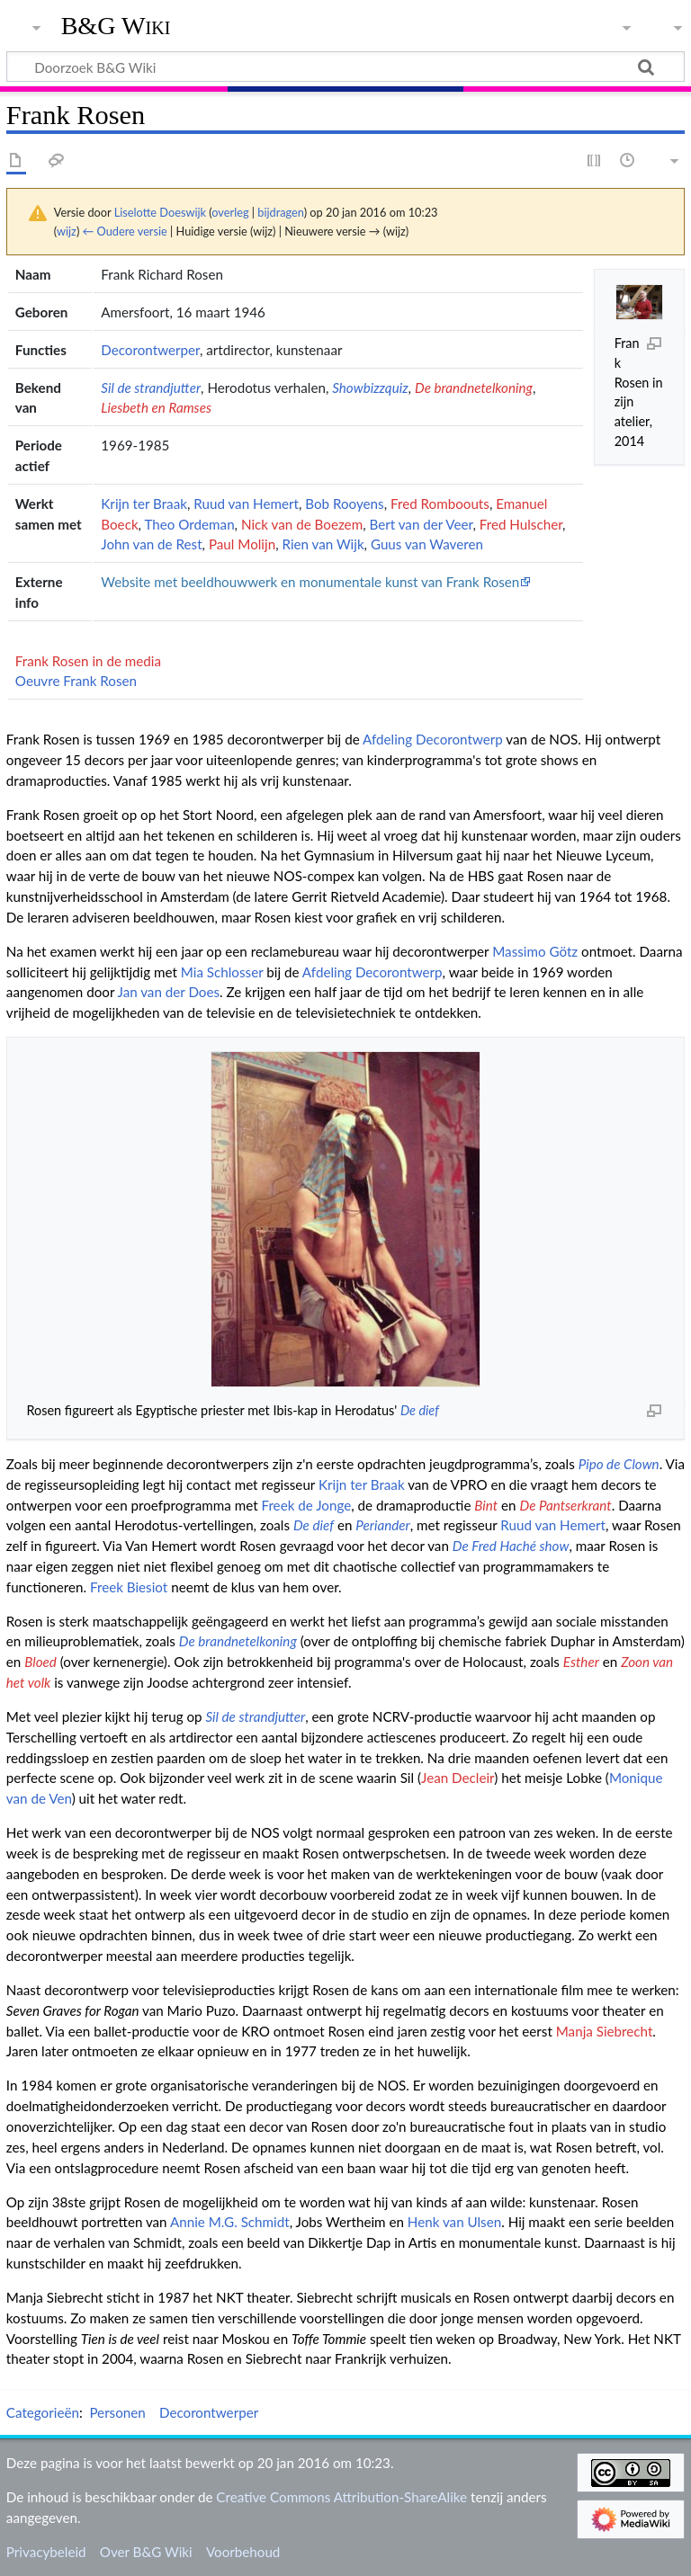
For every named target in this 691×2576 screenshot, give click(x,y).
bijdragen (280, 212)
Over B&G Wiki (146, 2552)
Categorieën (42, 2412)
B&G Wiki (116, 26)
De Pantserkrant (565, 1505)
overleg (229, 212)
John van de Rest (151, 544)
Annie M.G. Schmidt (230, 2222)
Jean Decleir (457, 1777)
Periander (382, 1525)
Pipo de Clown (619, 1464)
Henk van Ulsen (454, 2222)
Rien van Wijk (322, 544)
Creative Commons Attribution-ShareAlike (341, 2497)
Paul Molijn (242, 544)
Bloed (40, 1661)
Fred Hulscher (521, 524)
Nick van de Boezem (302, 524)
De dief (419, 1410)
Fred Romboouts (439, 503)
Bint (486, 1505)
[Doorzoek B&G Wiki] (345, 66)
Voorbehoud (243, 2552)
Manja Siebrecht (604, 2031)
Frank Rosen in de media (88, 661)
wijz (66, 231)
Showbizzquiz (370, 387)
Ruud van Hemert (246, 503)
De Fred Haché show (511, 1546)
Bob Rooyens (344, 503)
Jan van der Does (169, 992)
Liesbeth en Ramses (156, 407)
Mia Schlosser (222, 972)
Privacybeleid (46, 2552)
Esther (581, 1661)
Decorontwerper (150, 350)
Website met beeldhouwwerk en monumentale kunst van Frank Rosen (310, 582)
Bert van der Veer (420, 524)
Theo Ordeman (190, 524)
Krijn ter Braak (144, 503)
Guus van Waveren (427, 544)
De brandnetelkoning (474, 387)
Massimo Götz (535, 951)
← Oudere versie (125, 231)
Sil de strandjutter (151, 387)
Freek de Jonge (306, 1505)
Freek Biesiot (128, 1587)
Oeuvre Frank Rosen (76, 681)
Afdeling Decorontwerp (433, 739)
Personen (117, 2412)
